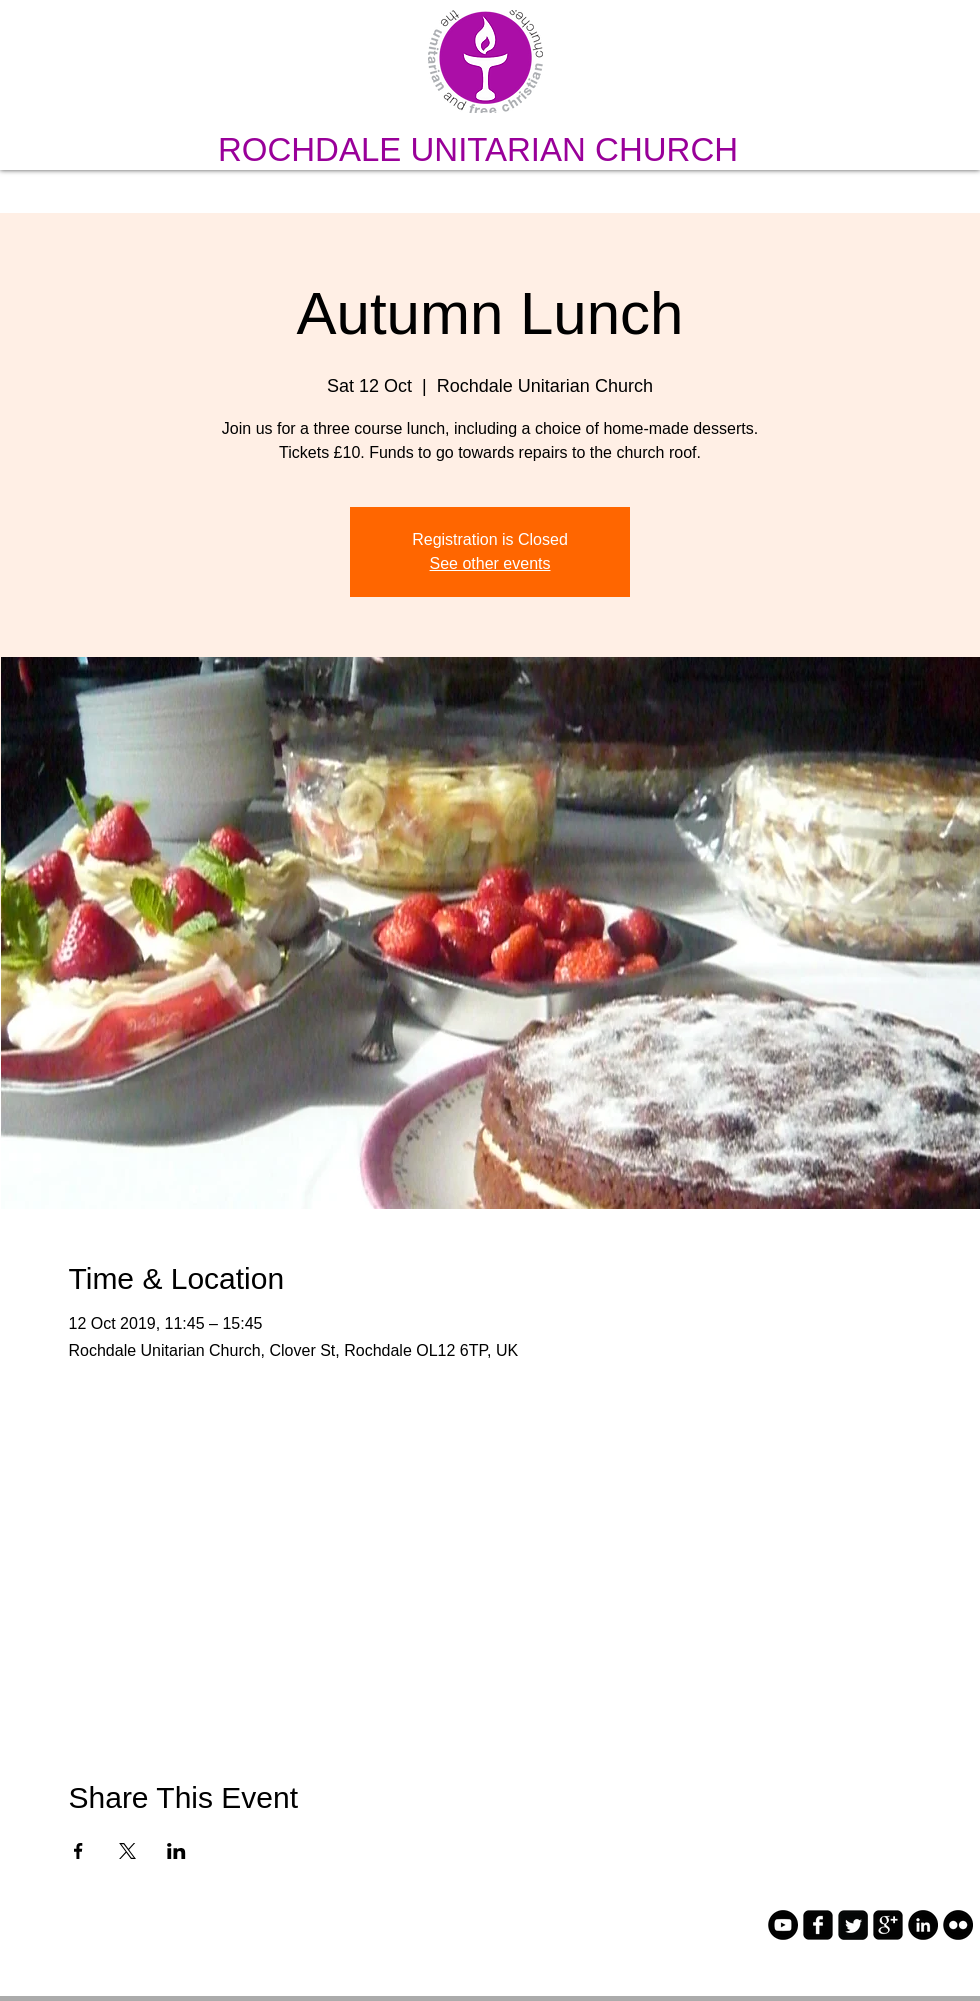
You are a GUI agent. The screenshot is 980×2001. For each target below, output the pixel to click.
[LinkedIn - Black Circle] (923, 1925)
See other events (490, 563)
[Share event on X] (127, 1851)
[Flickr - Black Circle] (958, 1925)
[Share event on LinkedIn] (176, 1851)
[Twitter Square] (853, 1925)
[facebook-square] (818, 1925)
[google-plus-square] (888, 1925)
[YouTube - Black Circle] (783, 1925)
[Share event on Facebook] (78, 1851)
